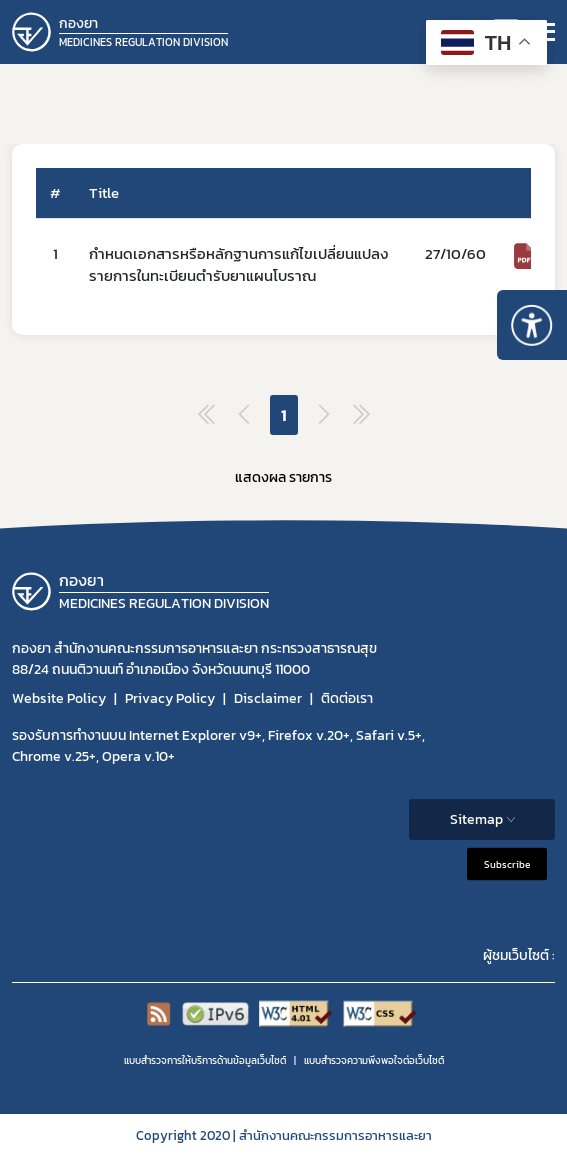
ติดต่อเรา (347, 698)
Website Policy (59, 698)
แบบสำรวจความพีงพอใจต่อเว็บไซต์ (374, 1060)
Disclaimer (268, 698)
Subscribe (507, 864)
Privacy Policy (170, 698)
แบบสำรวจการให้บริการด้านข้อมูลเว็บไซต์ (205, 1060)
